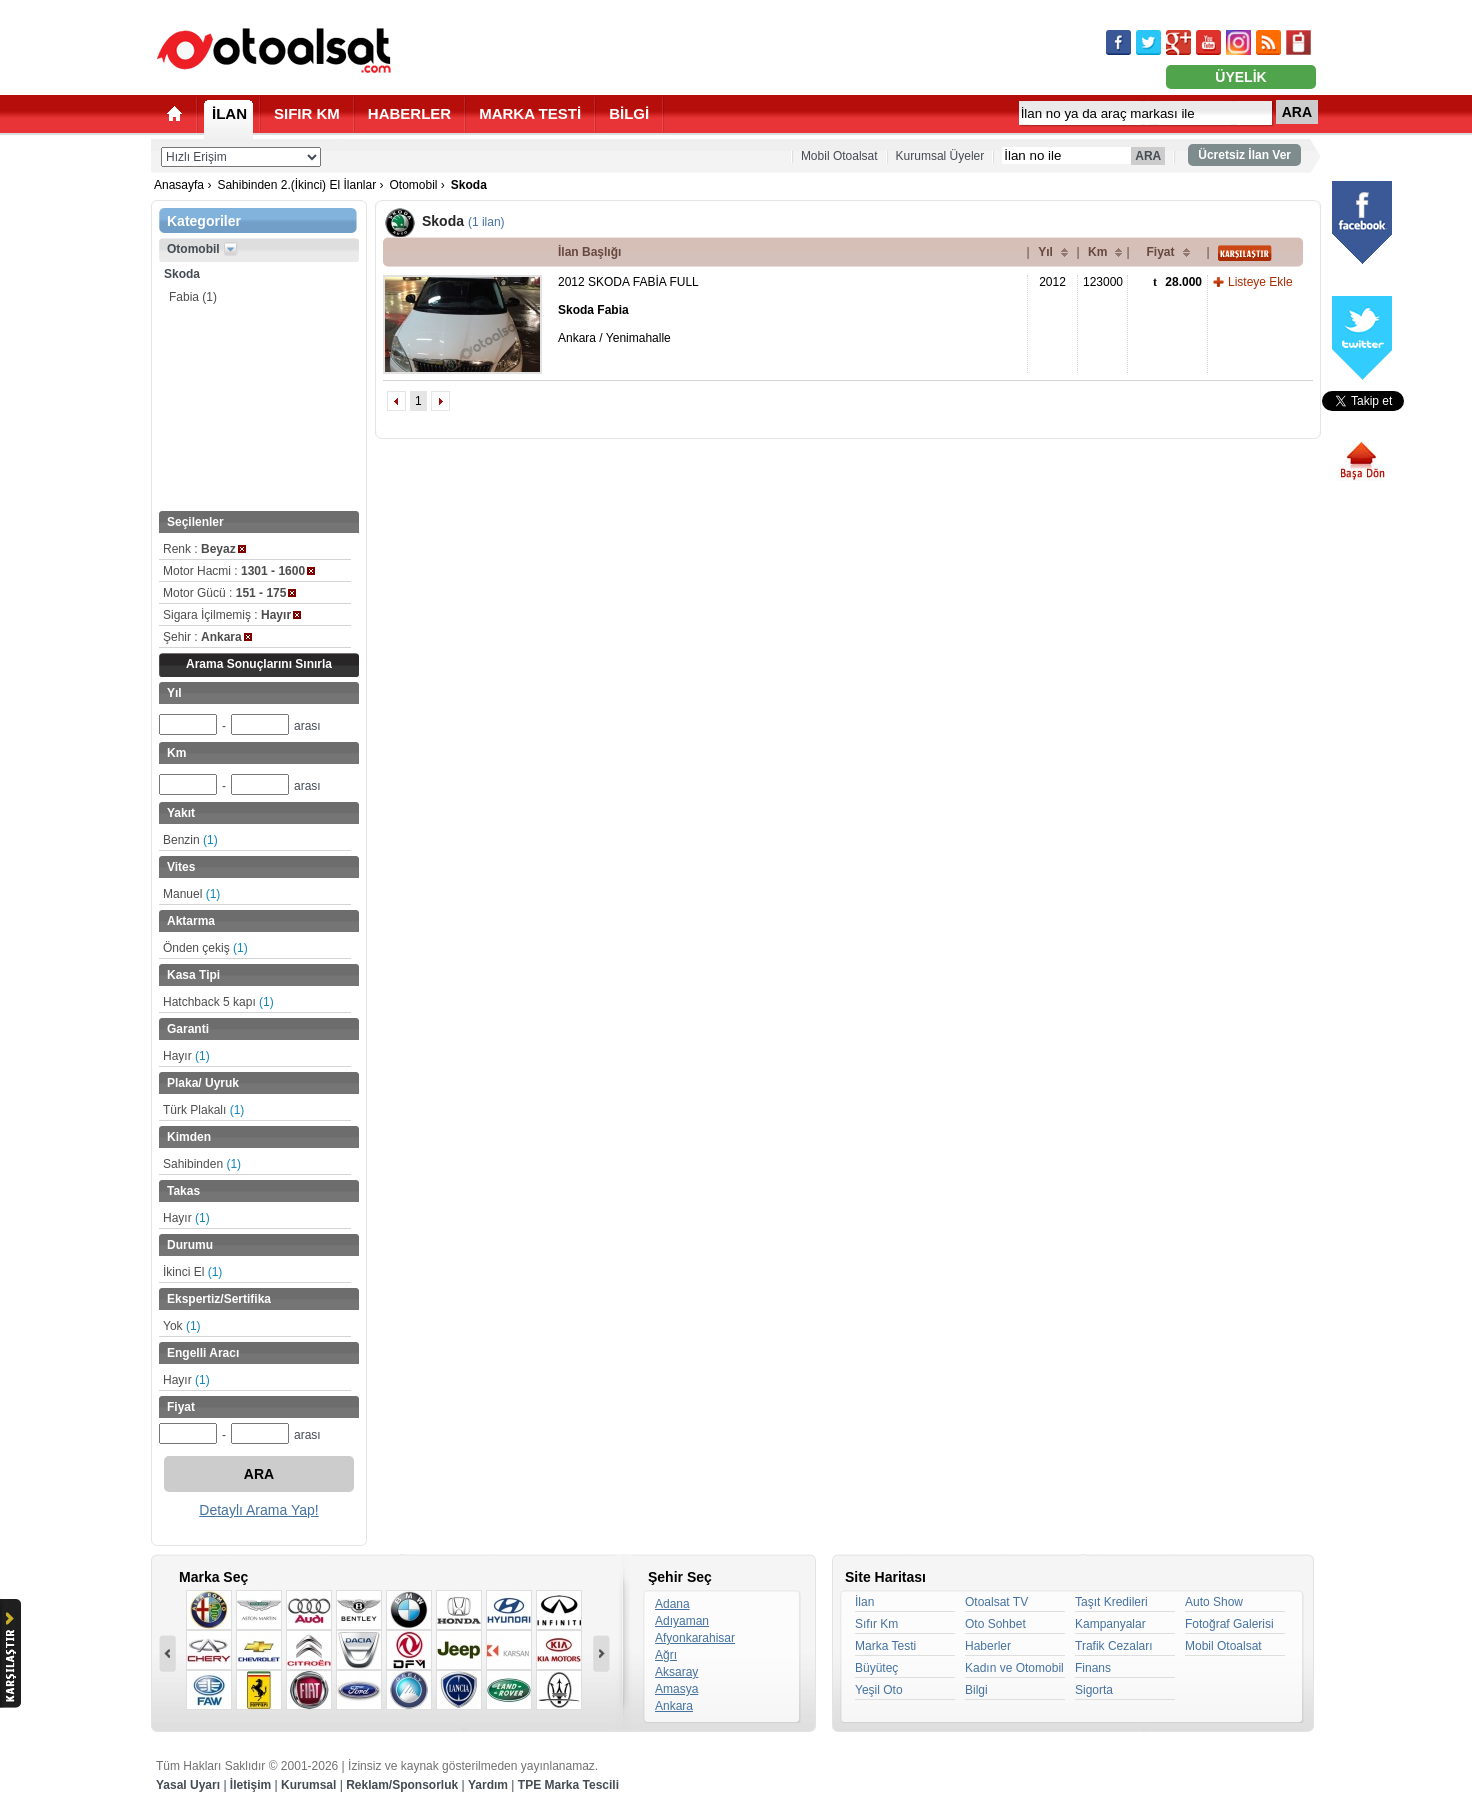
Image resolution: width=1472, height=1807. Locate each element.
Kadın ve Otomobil (1014, 1668)
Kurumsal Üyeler (940, 156)
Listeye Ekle (1260, 282)
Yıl (1045, 252)
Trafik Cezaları (1114, 1646)
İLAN (229, 113)
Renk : (204, 549)
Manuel (191, 894)
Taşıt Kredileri (1111, 1602)
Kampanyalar (1110, 1624)
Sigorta (1094, 1690)
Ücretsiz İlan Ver (1244, 155)
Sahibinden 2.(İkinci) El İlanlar (296, 185)
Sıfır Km (876, 1624)
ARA (1297, 112)
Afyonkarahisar (695, 1638)
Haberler (988, 1646)
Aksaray (676, 1672)
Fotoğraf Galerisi (1229, 1624)
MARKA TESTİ (530, 113)
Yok (182, 1326)
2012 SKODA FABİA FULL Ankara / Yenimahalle (628, 310)
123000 (1103, 282)
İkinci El (192, 1272)
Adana (672, 1604)
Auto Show (1214, 1602)
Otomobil (413, 185)
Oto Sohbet (995, 1624)
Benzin (190, 840)
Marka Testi (885, 1646)
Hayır (186, 1056)
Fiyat (1160, 252)
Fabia (193, 297)
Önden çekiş (205, 948)
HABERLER (409, 113)
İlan (864, 1602)
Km (1097, 252)
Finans (1093, 1668)
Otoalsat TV (996, 1602)
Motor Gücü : (229, 593)
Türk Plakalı (203, 1110)
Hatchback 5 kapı (218, 1002)
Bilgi (976, 1690)
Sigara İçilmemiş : (232, 615)
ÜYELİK (1240, 77)
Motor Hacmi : (239, 571)
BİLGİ (629, 113)
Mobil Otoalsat (839, 156)
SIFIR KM (307, 113)
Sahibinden (202, 1164)
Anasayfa (179, 185)
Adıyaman (682, 1621)
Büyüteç (876, 1668)
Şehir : (207, 637)
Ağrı (666, 1655)
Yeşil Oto (879, 1690)
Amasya (676, 1689)
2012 (1052, 282)
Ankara (674, 1706)
